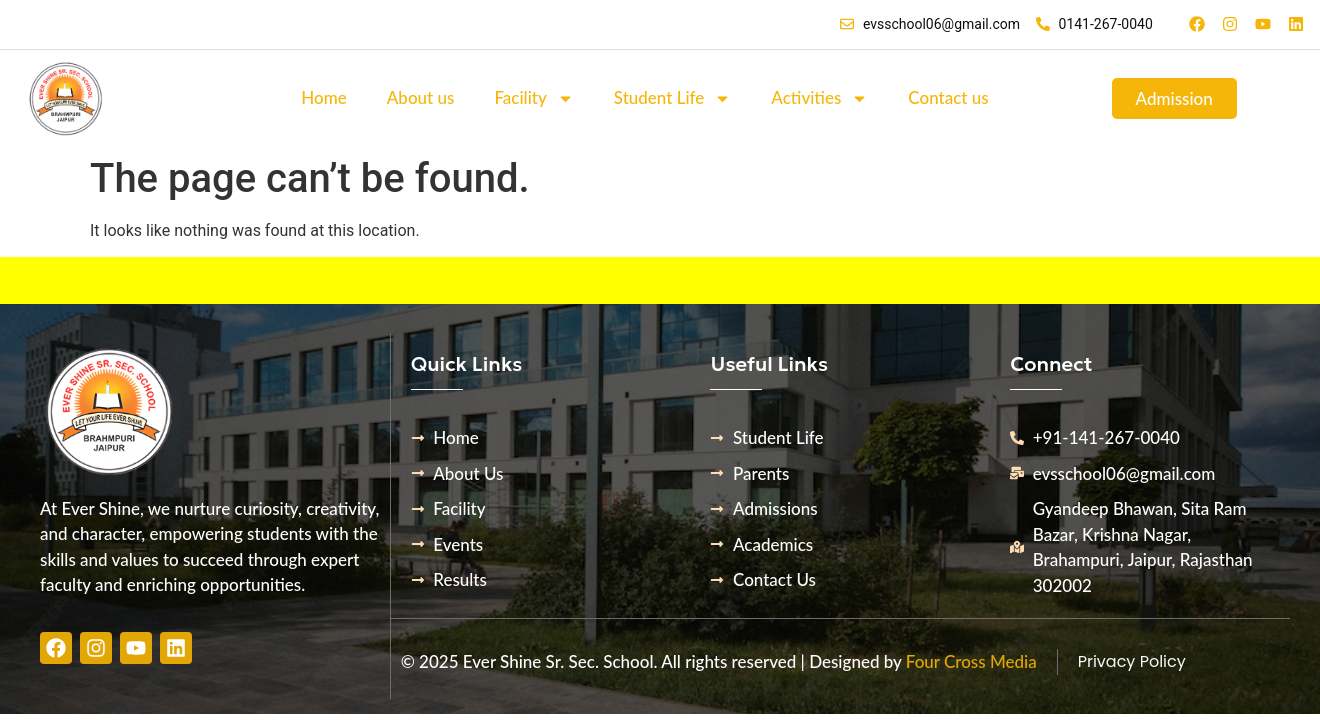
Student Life (673, 98)
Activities (819, 98)
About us (421, 97)
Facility (533, 98)
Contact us (948, 97)
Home (323, 97)
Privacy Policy (1132, 661)
